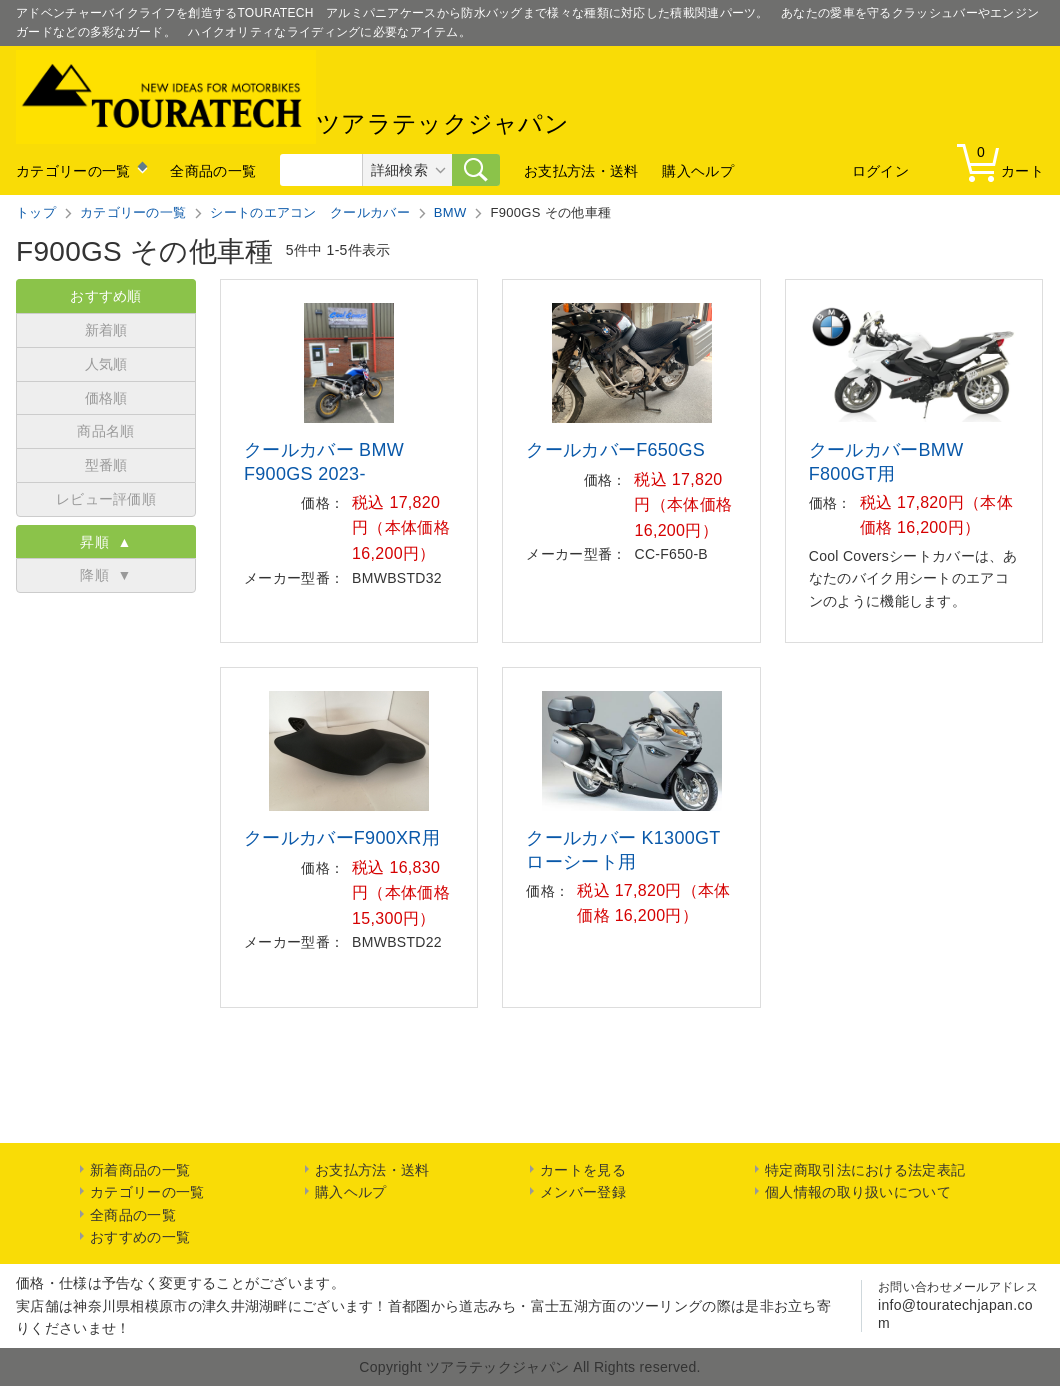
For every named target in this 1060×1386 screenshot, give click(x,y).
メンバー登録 (583, 1192)
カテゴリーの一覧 (73, 171)
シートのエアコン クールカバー (310, 212)
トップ (36, 212)
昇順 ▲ (105, 542)
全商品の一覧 (213, 171)
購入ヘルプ (698, 171)
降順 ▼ (105, 575)
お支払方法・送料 (581, 171)
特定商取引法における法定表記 (865, 1170)
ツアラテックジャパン (292, 97)
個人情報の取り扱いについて (858, 1192)
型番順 (106, 465)
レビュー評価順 (106, 499)
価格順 (106, 398)
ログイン (880, 171)
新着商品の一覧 (140, 1170)
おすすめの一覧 (140, 1237)
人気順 (106, 364)
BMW (450, 212)
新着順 (106, 330)
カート (1005, 161)
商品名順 (105, 431)
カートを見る (583, 1170)
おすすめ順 (106, 296)
